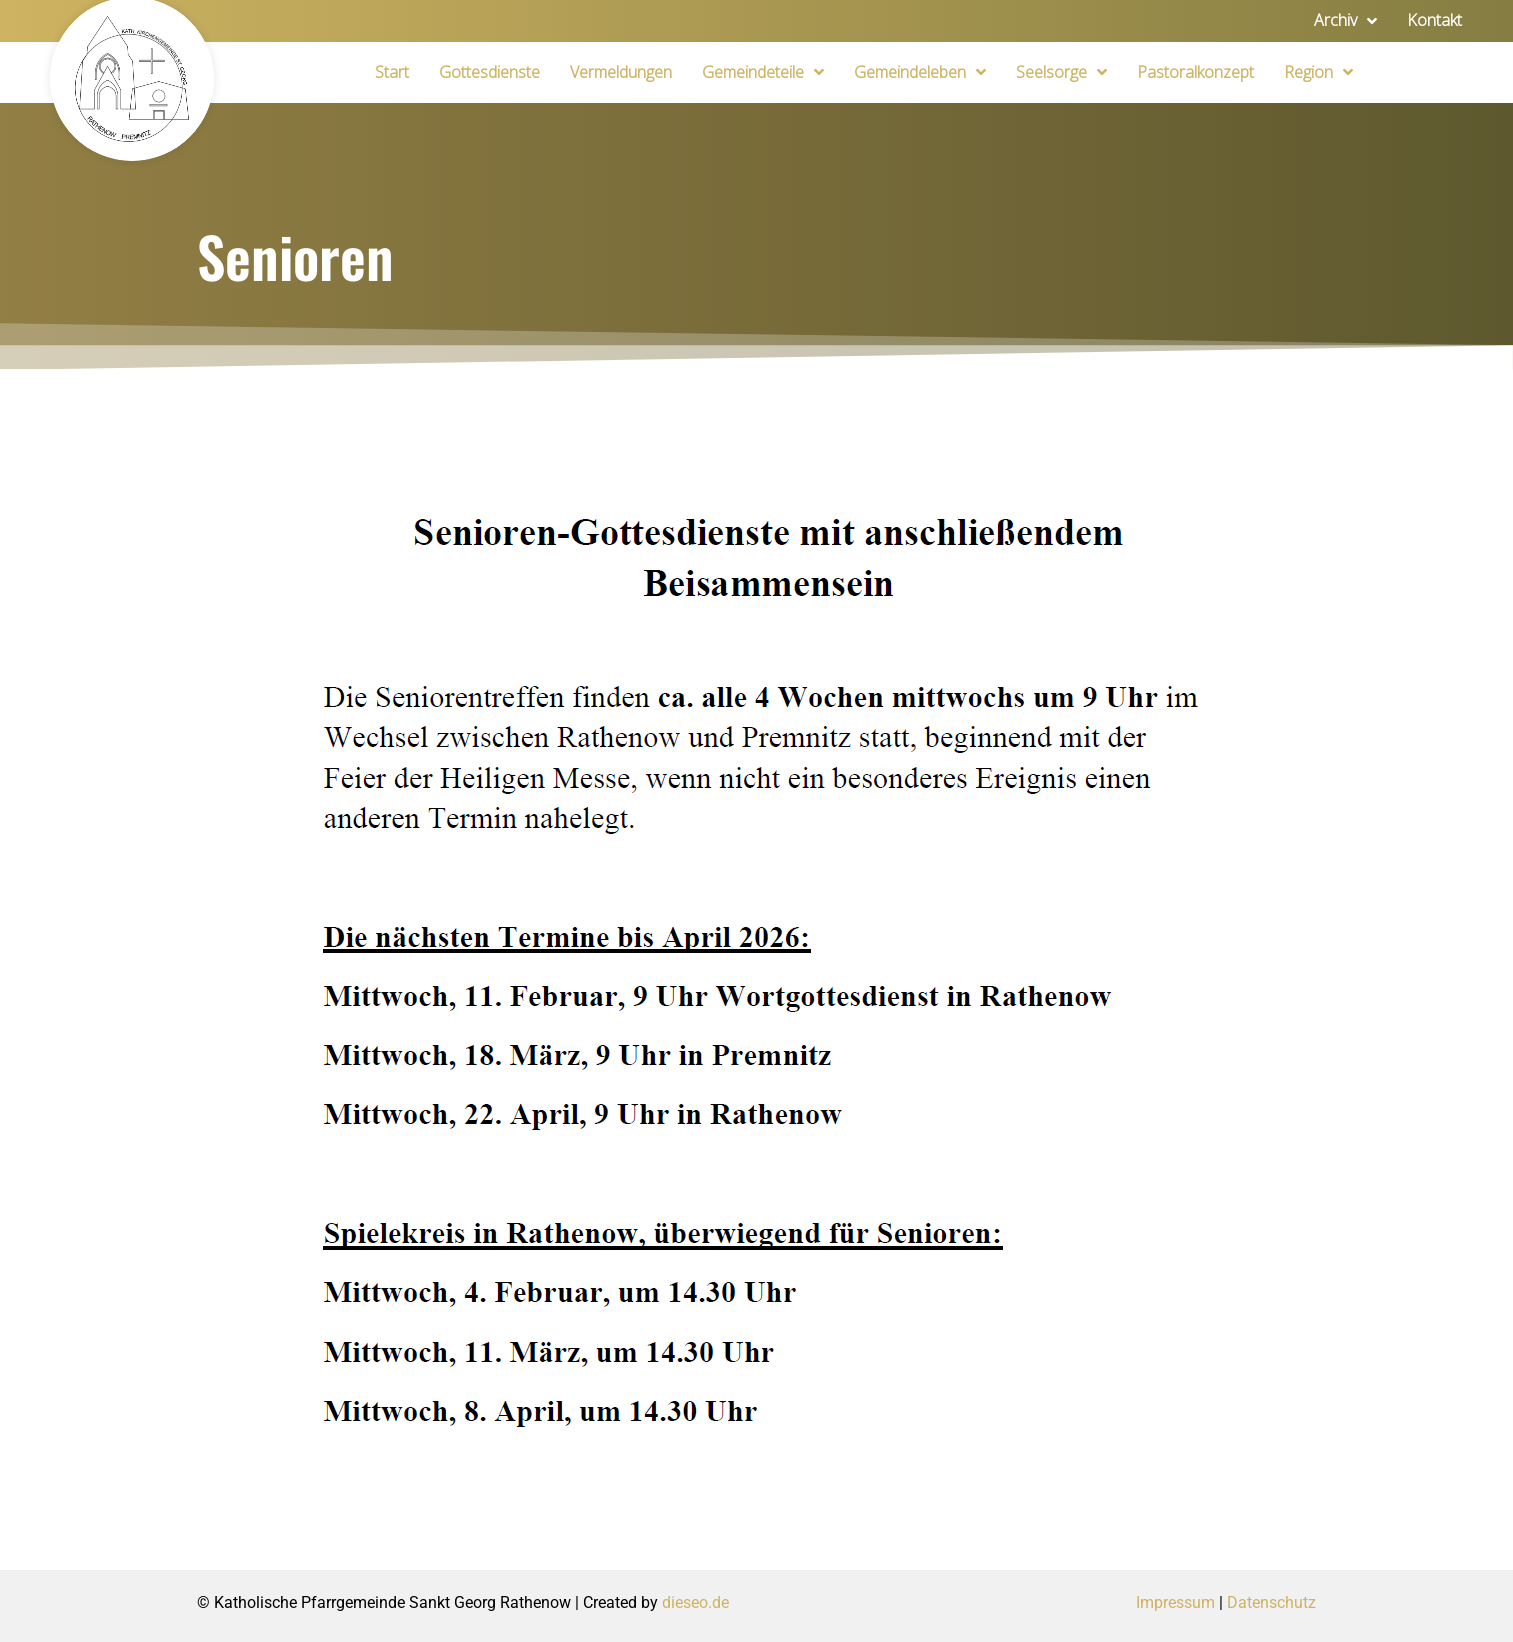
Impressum (1175, 1602)
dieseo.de (695, 1602)
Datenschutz (1271, 1602)
